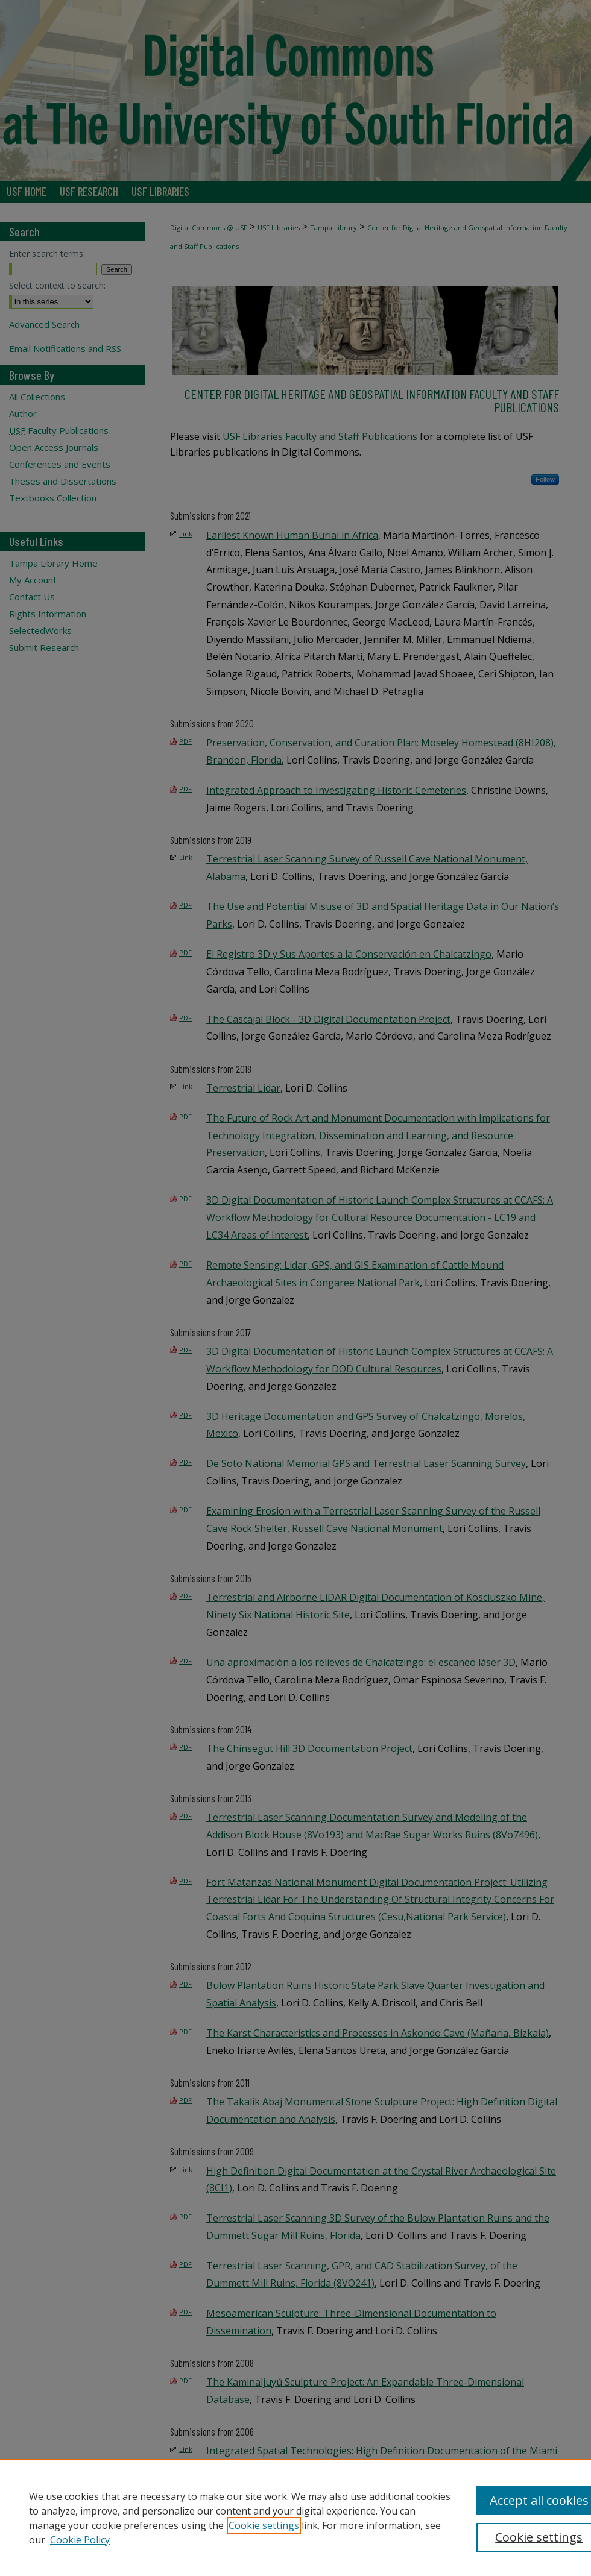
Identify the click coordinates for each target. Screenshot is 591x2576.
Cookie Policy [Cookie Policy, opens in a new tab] (80, 2539)
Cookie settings (264, 2525)
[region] (295, 2517)
